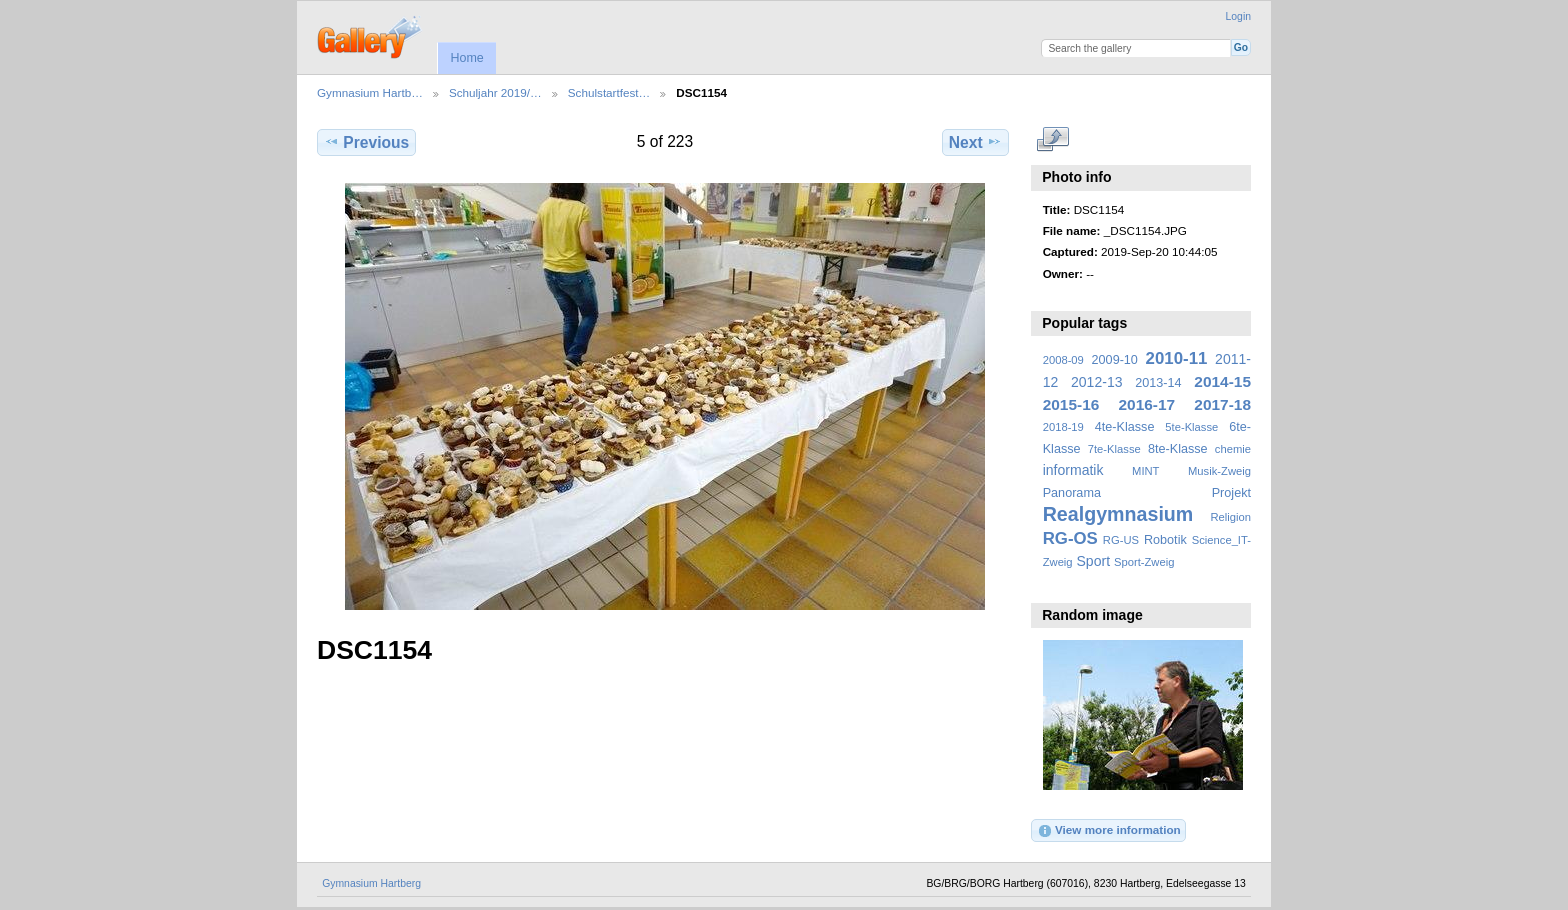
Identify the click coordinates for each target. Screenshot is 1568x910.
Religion (1230, 517)
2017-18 (1222, 404)
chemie (1233, 449)
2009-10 (1115, 360)
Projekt (1231, 493)
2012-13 (1097, 382)
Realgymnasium (1118, 514)
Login (1238, 16)
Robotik (1165, 540)
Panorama (1072, 493)
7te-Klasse (1114, 449)
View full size (1053, 140)
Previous (366, 142)
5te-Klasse (1191, 427)
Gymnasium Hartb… (370, 92)
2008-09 (1063, 360)
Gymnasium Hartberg (371, 883)
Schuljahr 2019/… (495, 92)
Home (466, 58)
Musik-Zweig (1219, 471)
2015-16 (1071, 404)
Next (975, 142)
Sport (1094, 561)
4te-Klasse (1125, 427)
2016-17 (1147, 404)
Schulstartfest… (609, 92)
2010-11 (1177, 358)
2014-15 (1222, 381)
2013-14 (1158, 383)
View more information (1109, 831)
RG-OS (1070, 538)
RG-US (1121, 540)
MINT (1145, 471)
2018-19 (1063, 427)
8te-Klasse (1178, 449)
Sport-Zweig (1144, 562)
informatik (1073, 470)
